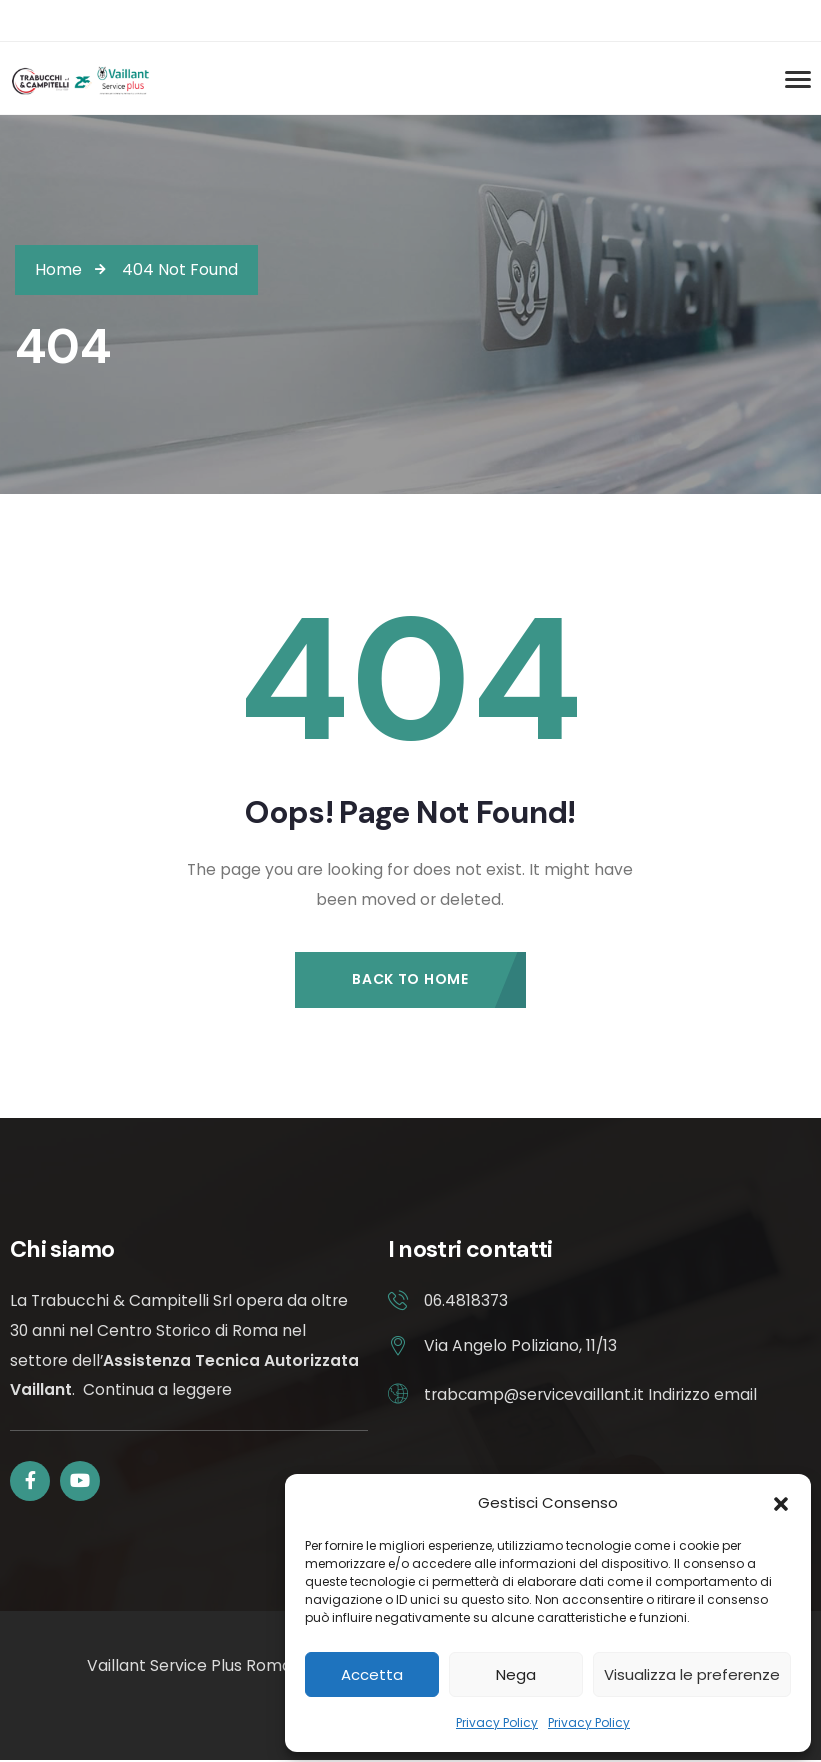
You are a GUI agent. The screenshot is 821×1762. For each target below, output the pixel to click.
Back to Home (410, 979)
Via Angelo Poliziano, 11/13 (520, 1346)
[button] (781, 1503)
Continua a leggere (157, 1390)
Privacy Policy (497, 1722)
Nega (516, 1674)
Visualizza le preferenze (692, 1674)
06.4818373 (466, 1301)
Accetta (372, 1674)
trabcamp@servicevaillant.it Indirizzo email (591, 1394)
